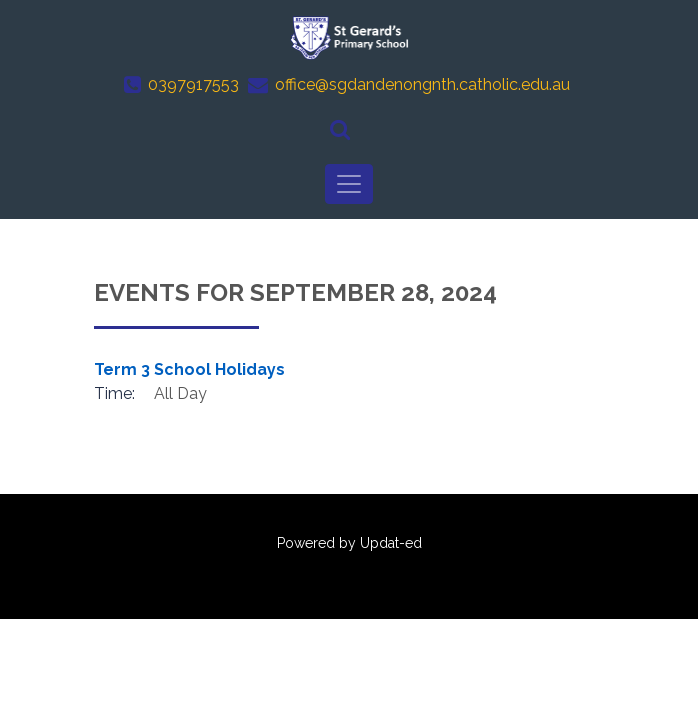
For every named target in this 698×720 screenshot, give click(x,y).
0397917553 (193, 84)
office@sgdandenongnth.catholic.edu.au (422, 84)
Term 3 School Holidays (189, 369)
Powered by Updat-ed (349, 543)
